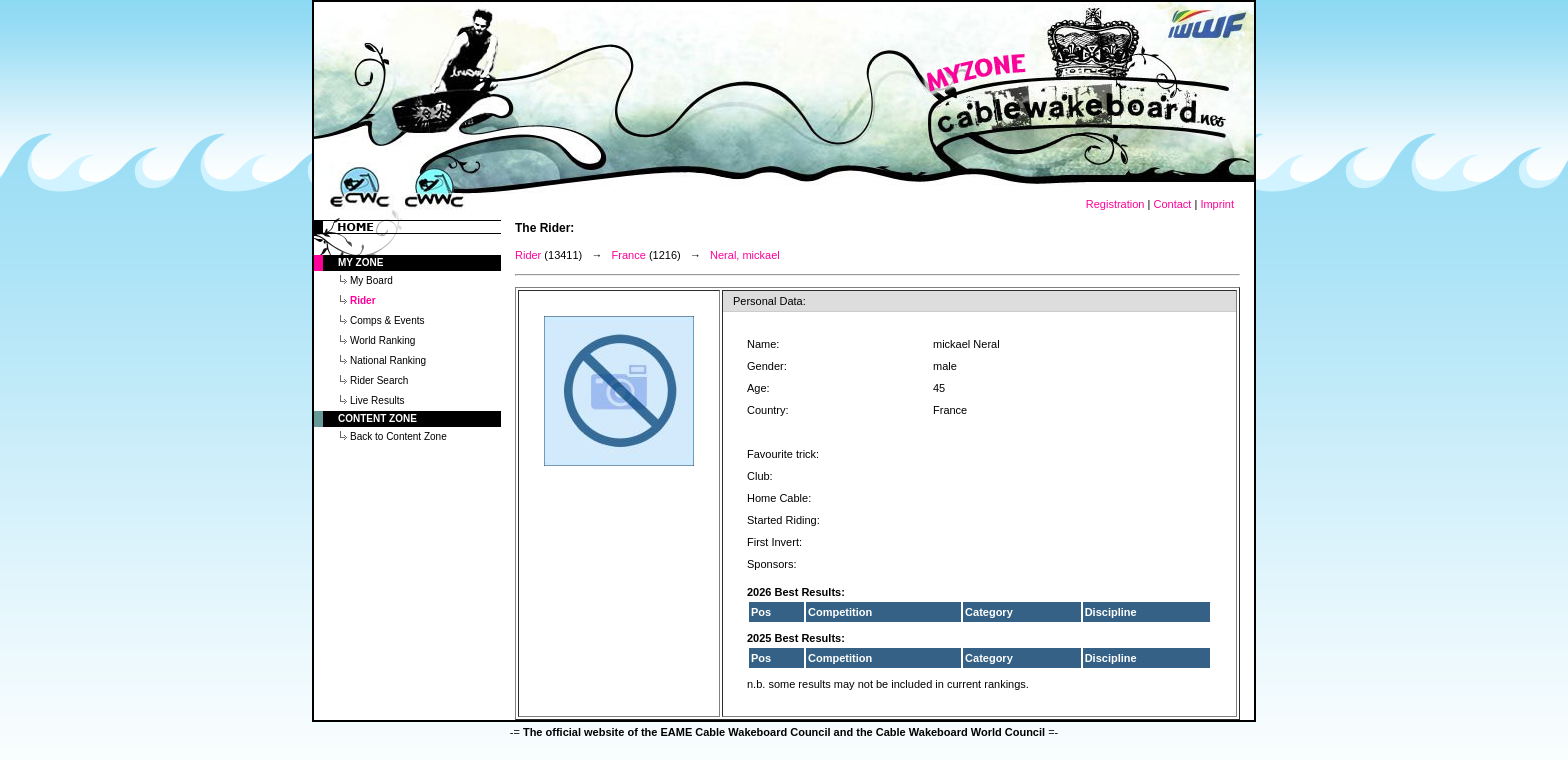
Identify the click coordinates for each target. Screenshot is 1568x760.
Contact (1172, 204)
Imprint (1217, 204)
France (629, 255)
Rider (528, 255)
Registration (1115, 204)
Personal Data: (769, 301)
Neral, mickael (745, 255)
